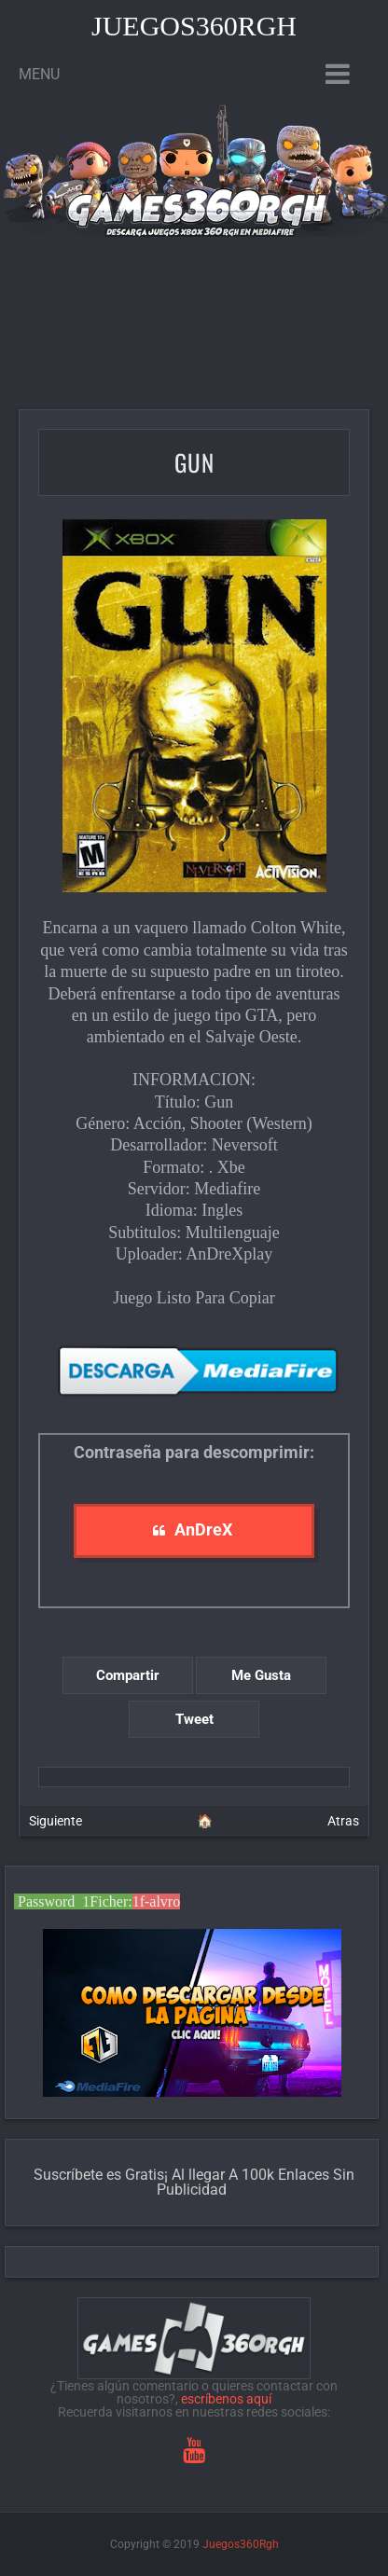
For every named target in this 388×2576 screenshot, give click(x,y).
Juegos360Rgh (194, 25)
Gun (194, 462)
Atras (343, 1820)
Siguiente (55, 1820)
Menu (39, 74)
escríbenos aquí (226, 2398)
